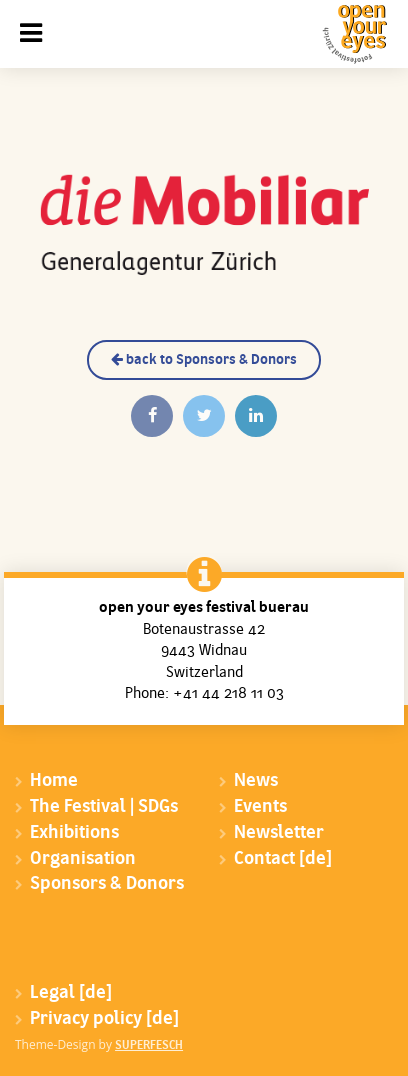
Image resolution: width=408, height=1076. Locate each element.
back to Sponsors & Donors (204, 360)
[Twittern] (204, 416)
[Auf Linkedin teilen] (256, 416)
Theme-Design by (99, 1044)
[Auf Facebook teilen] (152, 416)
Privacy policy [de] (104, 1019)
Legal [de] (71, 993)
